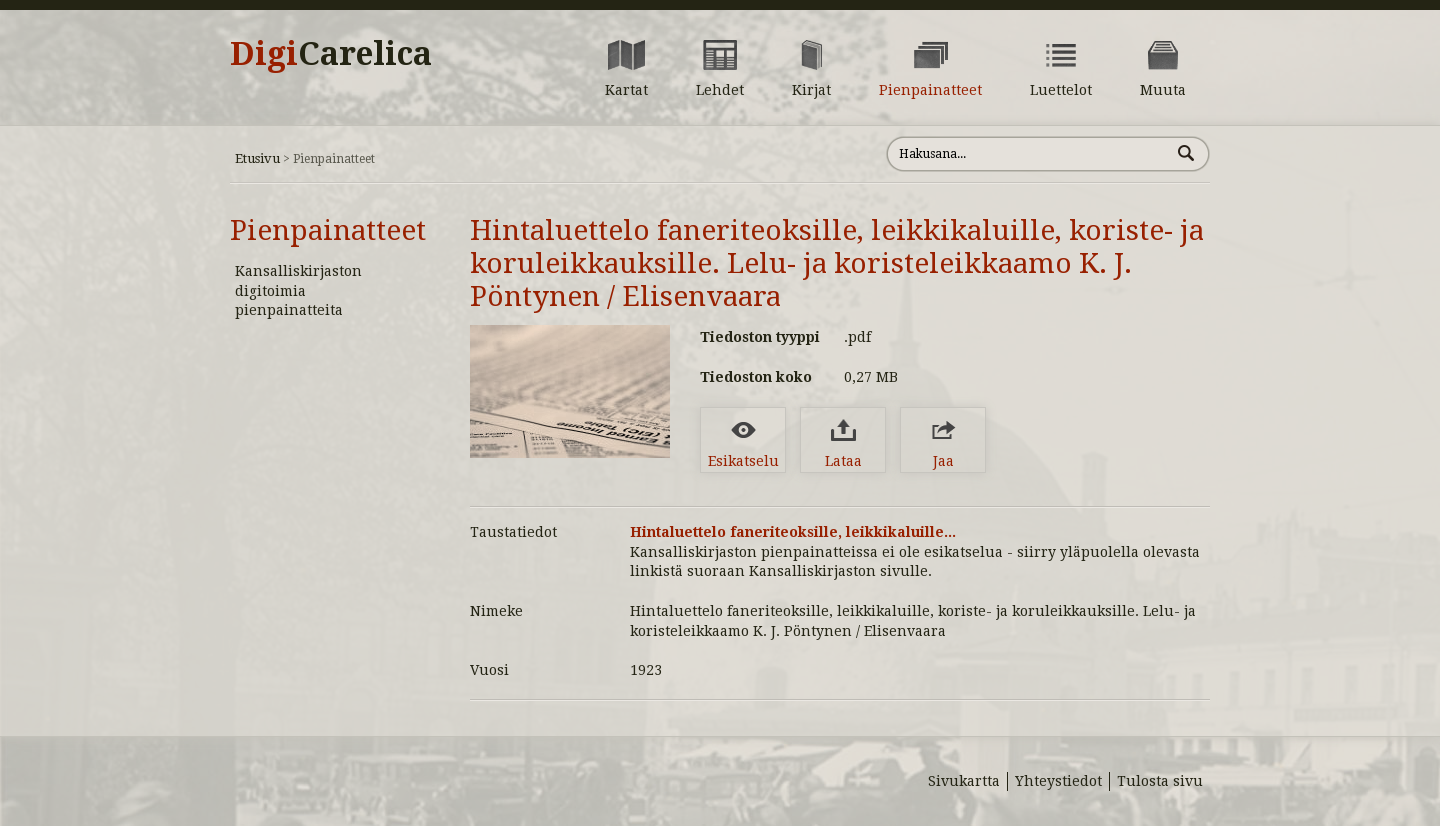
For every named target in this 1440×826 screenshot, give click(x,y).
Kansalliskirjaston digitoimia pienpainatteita (298, 290)
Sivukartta (964, 781)
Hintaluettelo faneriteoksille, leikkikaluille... (793, 532)
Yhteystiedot (1058, 781)
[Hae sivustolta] (1028, 154)
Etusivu (257, 158)
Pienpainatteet (328, 230)
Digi (331, 54)
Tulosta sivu (1160, 781)
